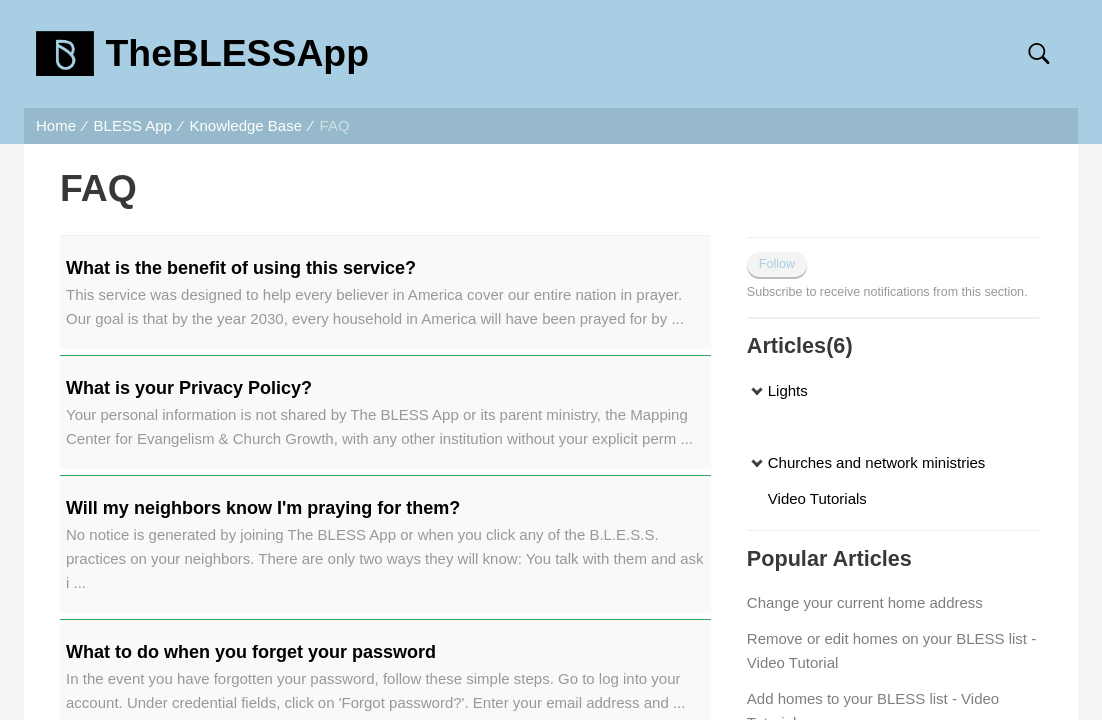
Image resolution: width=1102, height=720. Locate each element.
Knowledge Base (245, 125)
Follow (777, 264)
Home (56, 125)
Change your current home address (865, 602)
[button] (1038, 54)
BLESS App (133, 125)
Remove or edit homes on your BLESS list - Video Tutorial (891, 650)
